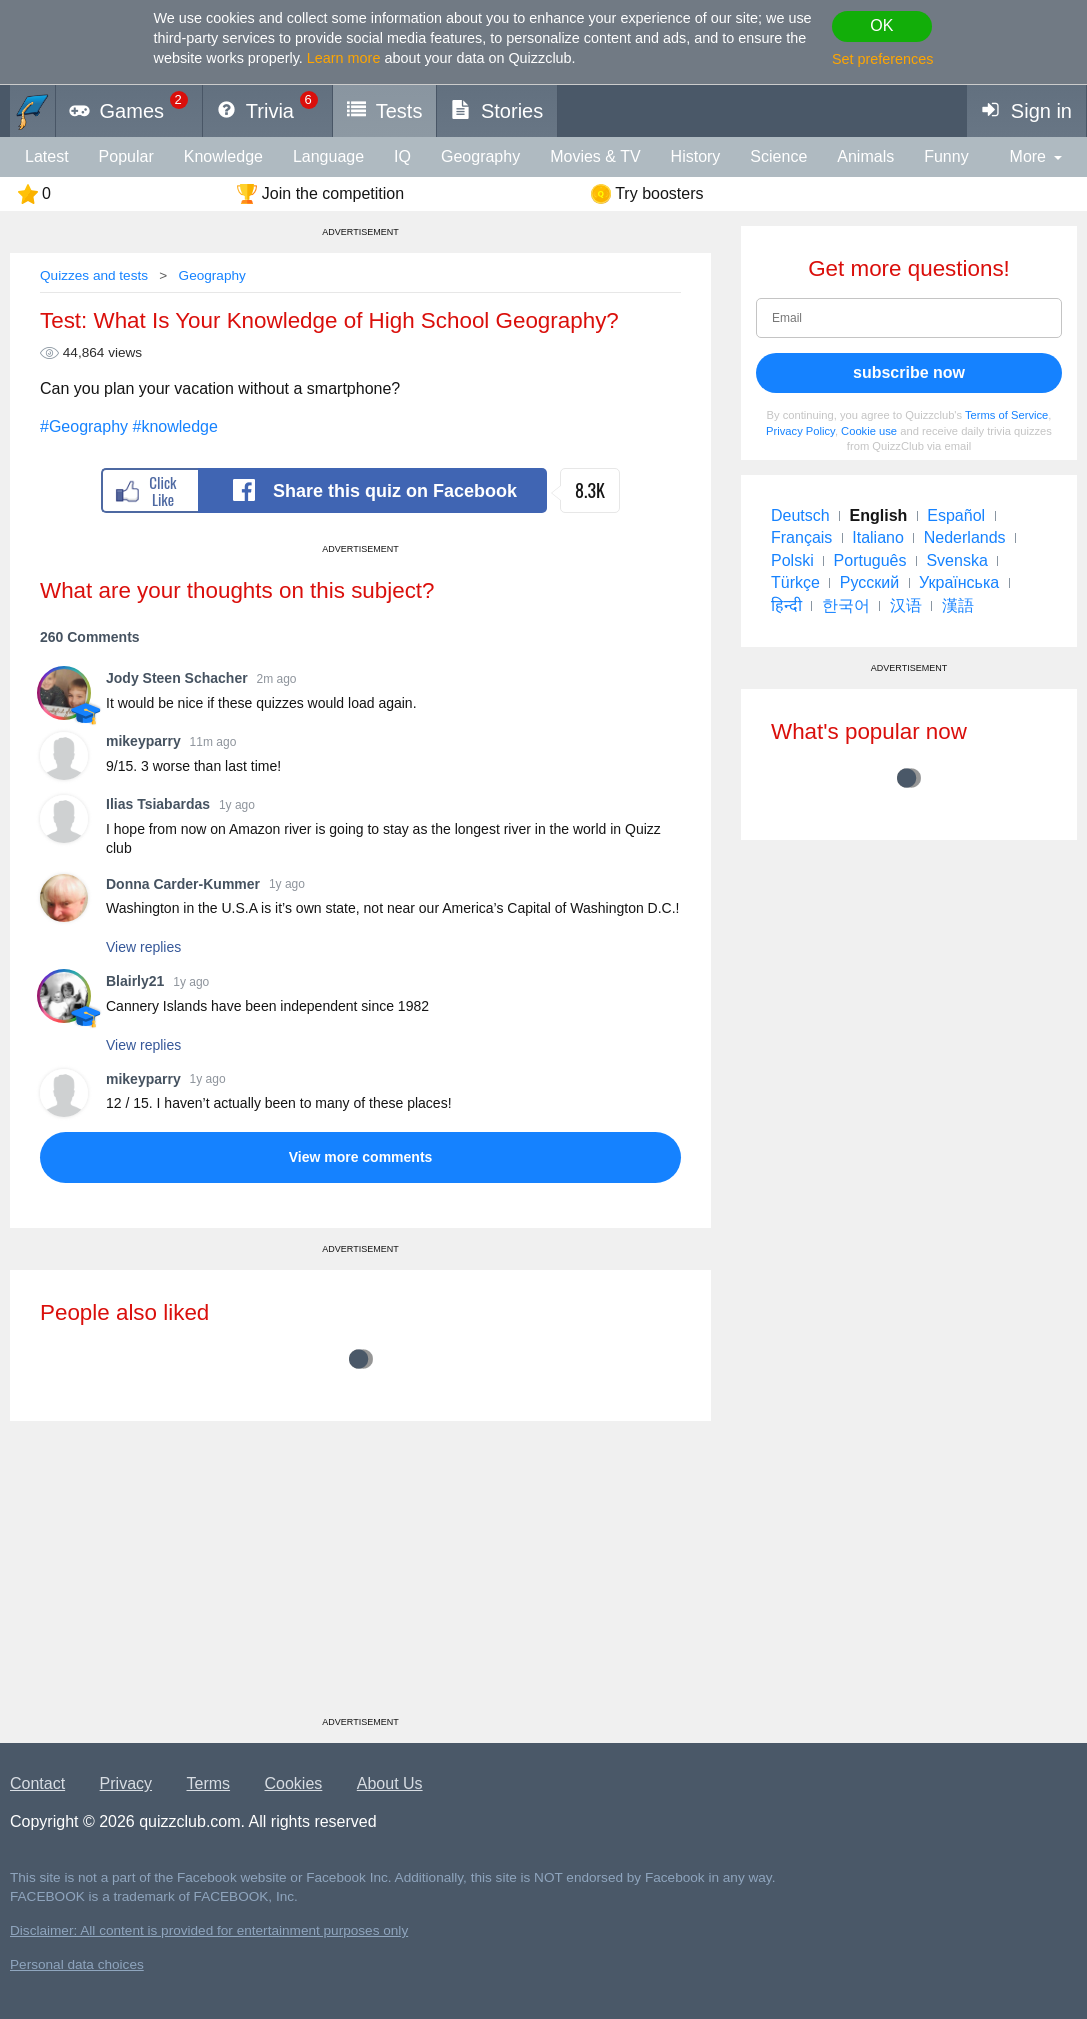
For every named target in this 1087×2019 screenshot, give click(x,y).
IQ (402, 156)
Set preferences (883, 59)
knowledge (223, 156)
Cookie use (869, 431)
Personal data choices (77, 1964)
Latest (47, 156)
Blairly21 (135, 981)
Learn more (344, 58)
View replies (143, 947)
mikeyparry (143, 741)
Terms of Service (1006, 415)
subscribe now (909, 372)
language (328, 156)
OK (881, 25)
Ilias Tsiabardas (158, 804)
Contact (37, 1783)
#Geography (84, 426)
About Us (390, 1783)
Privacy (126, 1783)
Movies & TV (595, 156)
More (1028, 156)
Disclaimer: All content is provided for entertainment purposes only (209, 1930)
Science (778, 156)
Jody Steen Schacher (177, 678)
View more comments (361, 1157)
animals (865, 156)
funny (946, 156)
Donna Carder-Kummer (183, 884)
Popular (126, 156)
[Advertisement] (360, 1576)
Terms (209, 1783)
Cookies (294, 1783)
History (696, 156)
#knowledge (175, 426)
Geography (480, 156)
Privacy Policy (800, 431)
